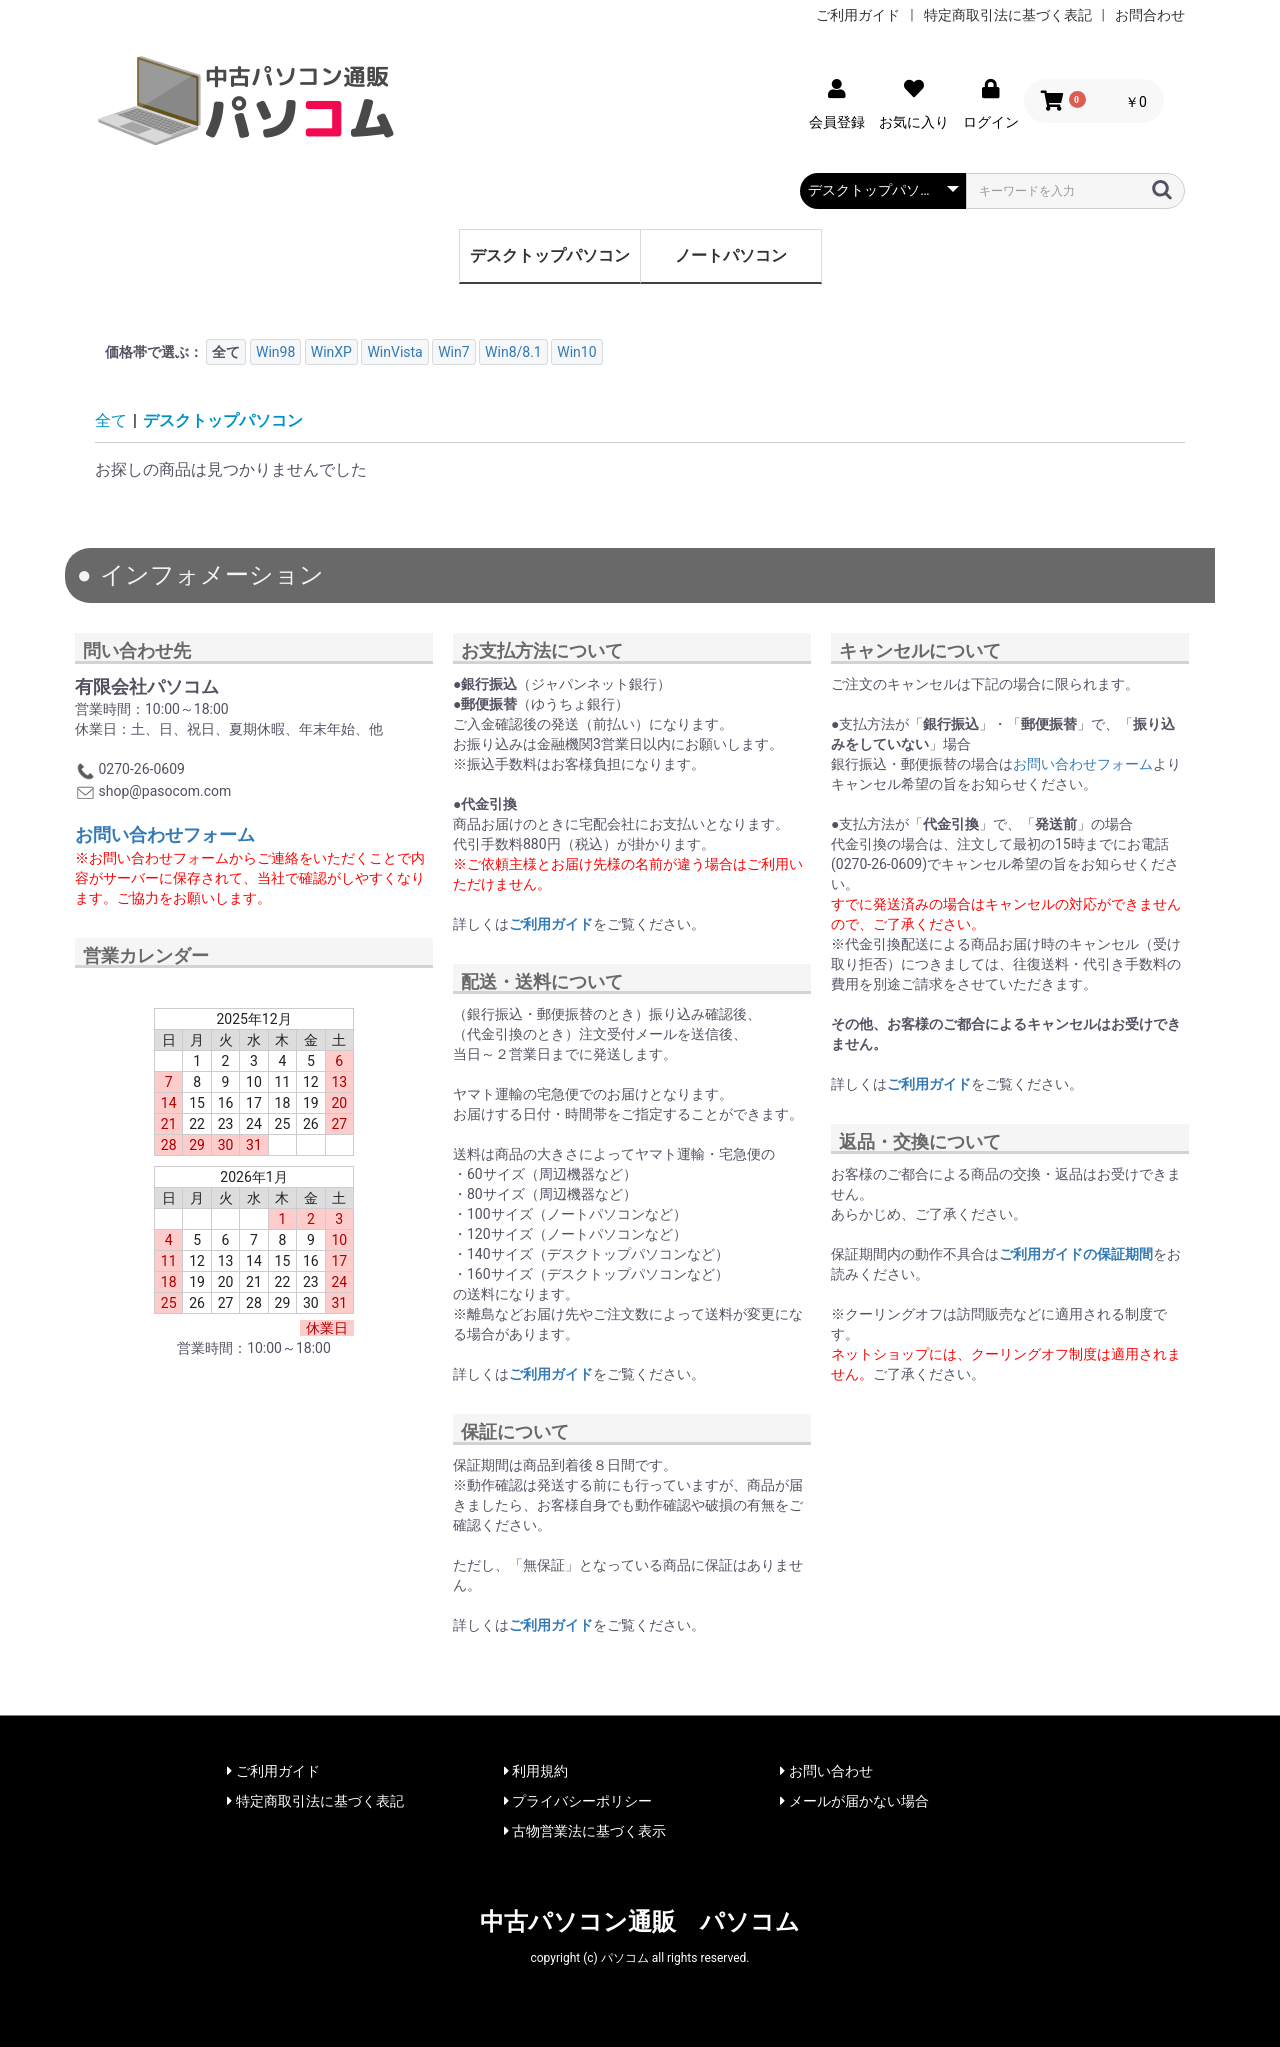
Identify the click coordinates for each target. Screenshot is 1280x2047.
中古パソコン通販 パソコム (640, 1922)
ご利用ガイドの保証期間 (1076, 1254)
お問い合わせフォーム (165, 834)
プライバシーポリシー (578, 1801)
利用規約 (536, 1771)
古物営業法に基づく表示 (585, 1831)
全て (111, 420)
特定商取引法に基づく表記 (1008, 15)
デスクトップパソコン (550, 255)
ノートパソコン (731, 255)
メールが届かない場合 (854, 1801)
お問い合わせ (826, 1771)
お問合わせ (1150, 15)
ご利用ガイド (858, 15)
